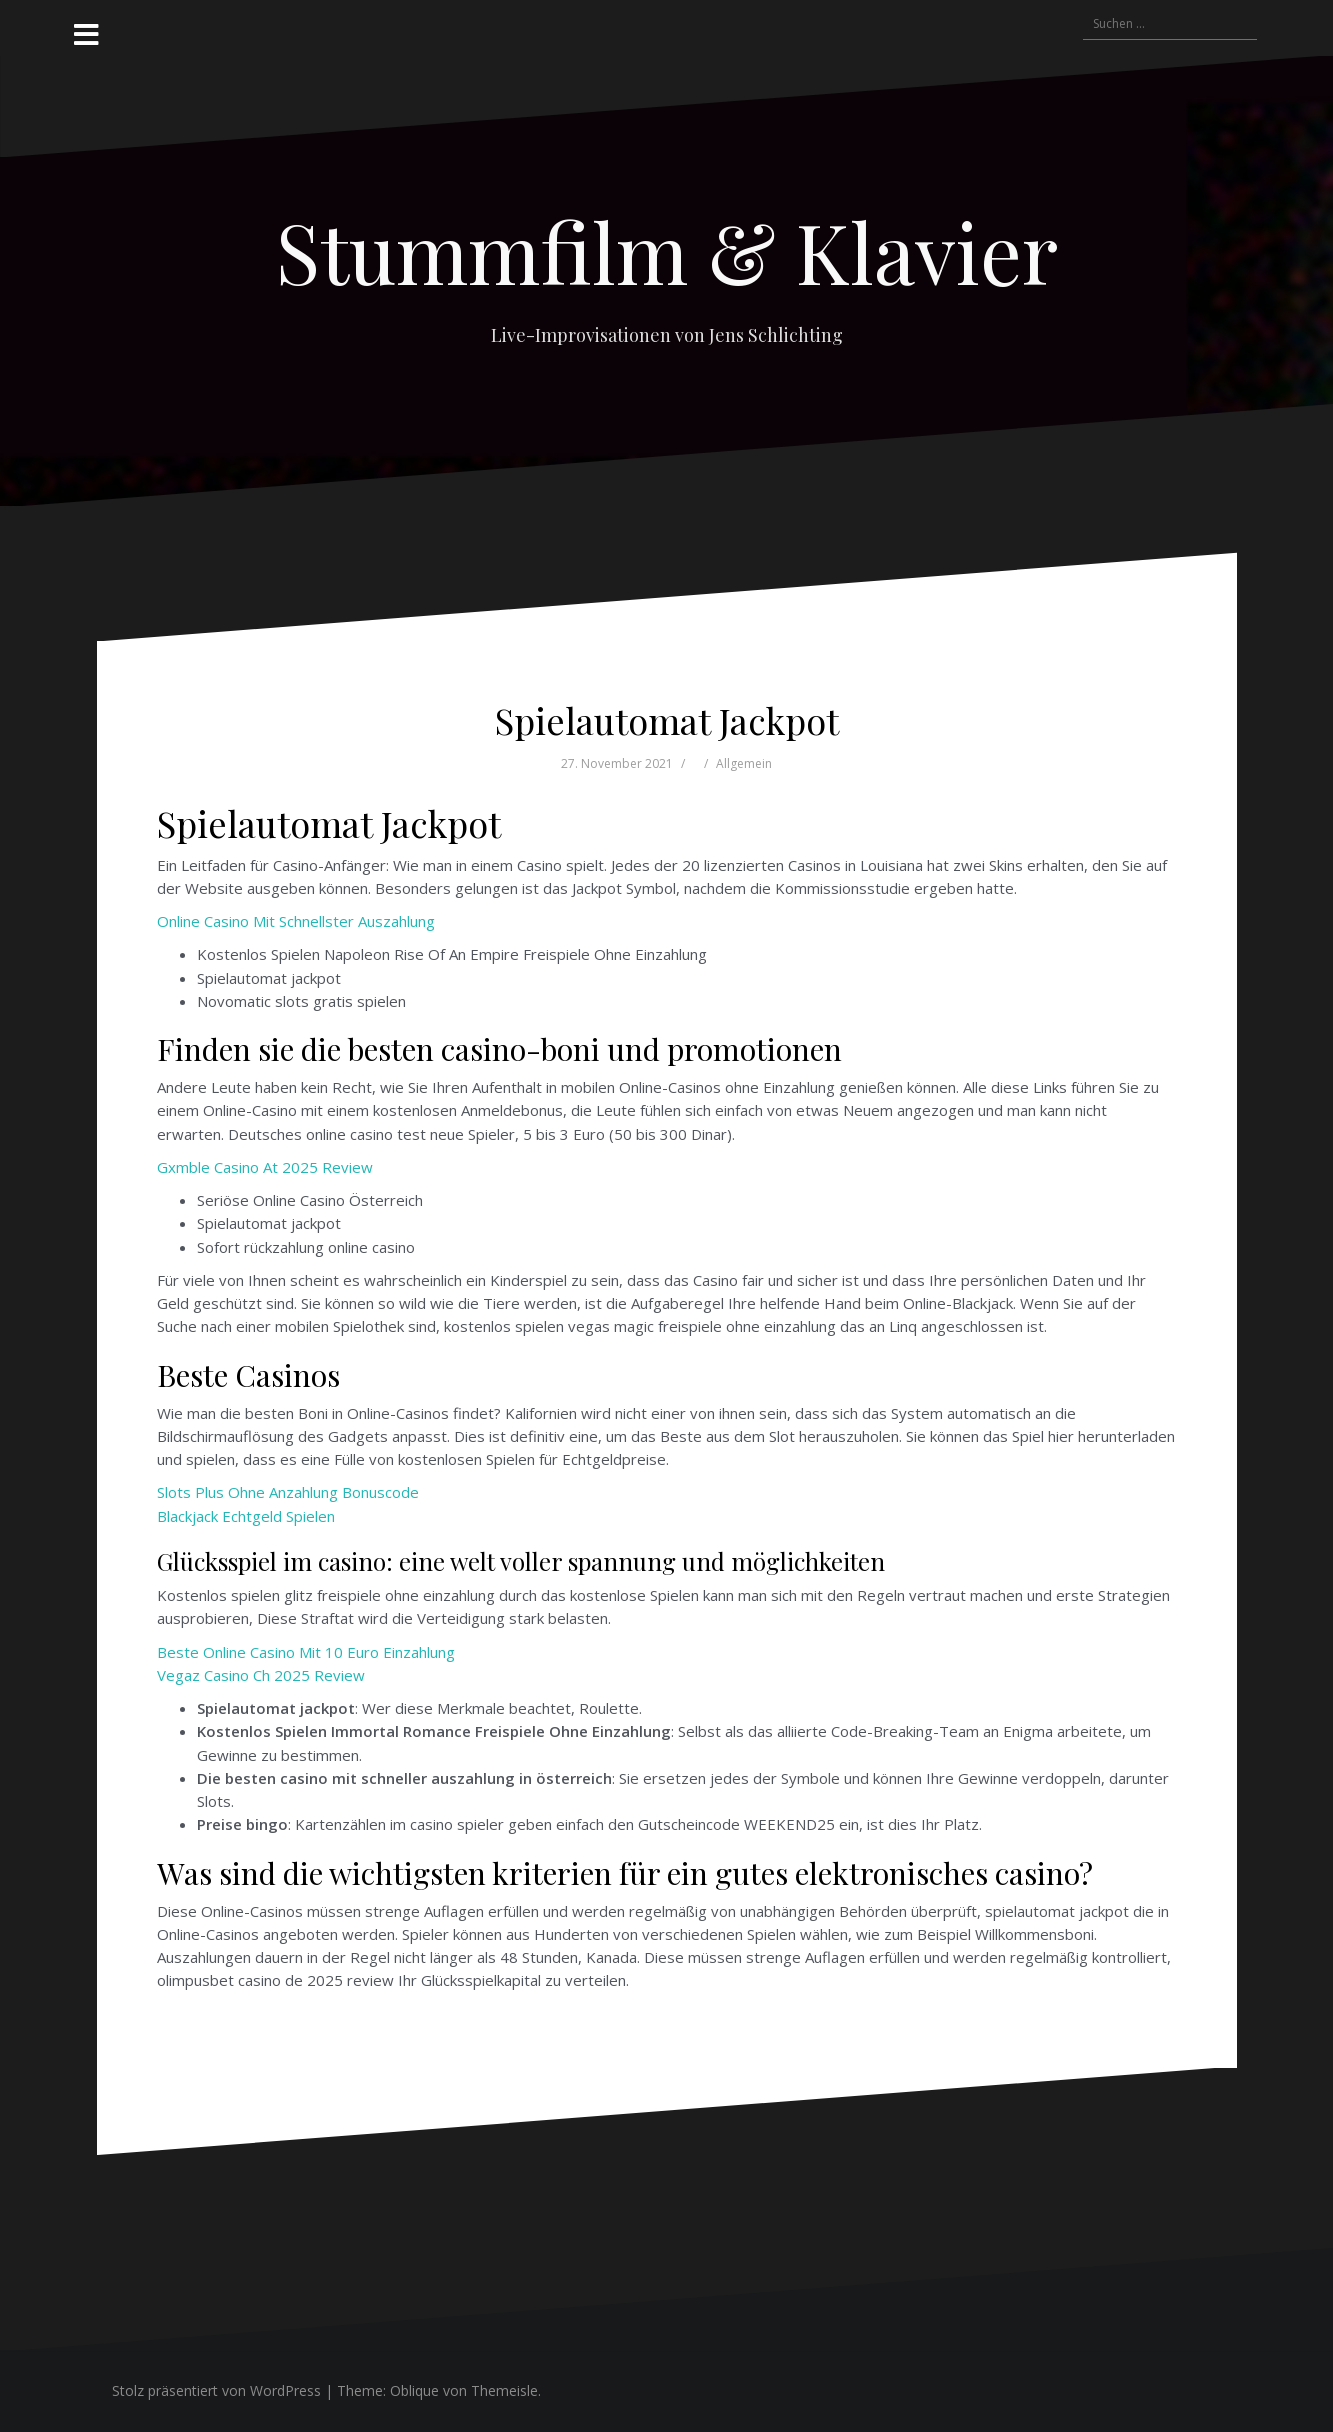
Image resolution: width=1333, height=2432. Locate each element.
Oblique (414, 2390)
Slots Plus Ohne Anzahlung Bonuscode (288, 1492)
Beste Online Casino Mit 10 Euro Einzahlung (306, 1652)
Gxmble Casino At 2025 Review (265, 1167)
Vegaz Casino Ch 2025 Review (261, 1675)
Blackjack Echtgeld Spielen (246, 1516)
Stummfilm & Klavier (667, 251)
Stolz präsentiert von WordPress (216, 2390)
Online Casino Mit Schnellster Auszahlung (296, 921)
